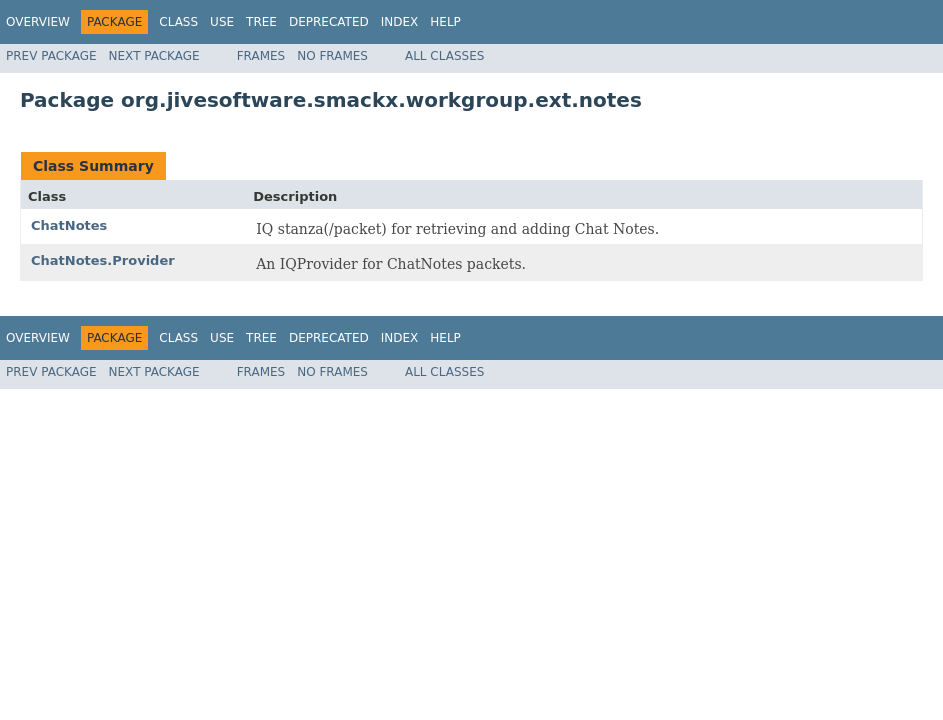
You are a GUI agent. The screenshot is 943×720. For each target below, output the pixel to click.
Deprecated (329, 22)
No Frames (332, 56)
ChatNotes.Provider (103, 260)
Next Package (154, 56)
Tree (261, 22)
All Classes (444, 56)
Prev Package (51, 56)
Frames (261, 56)
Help (445, 22)
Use (222, 22)
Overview (38, 22)
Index (400, 22)
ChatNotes (69, 225)
